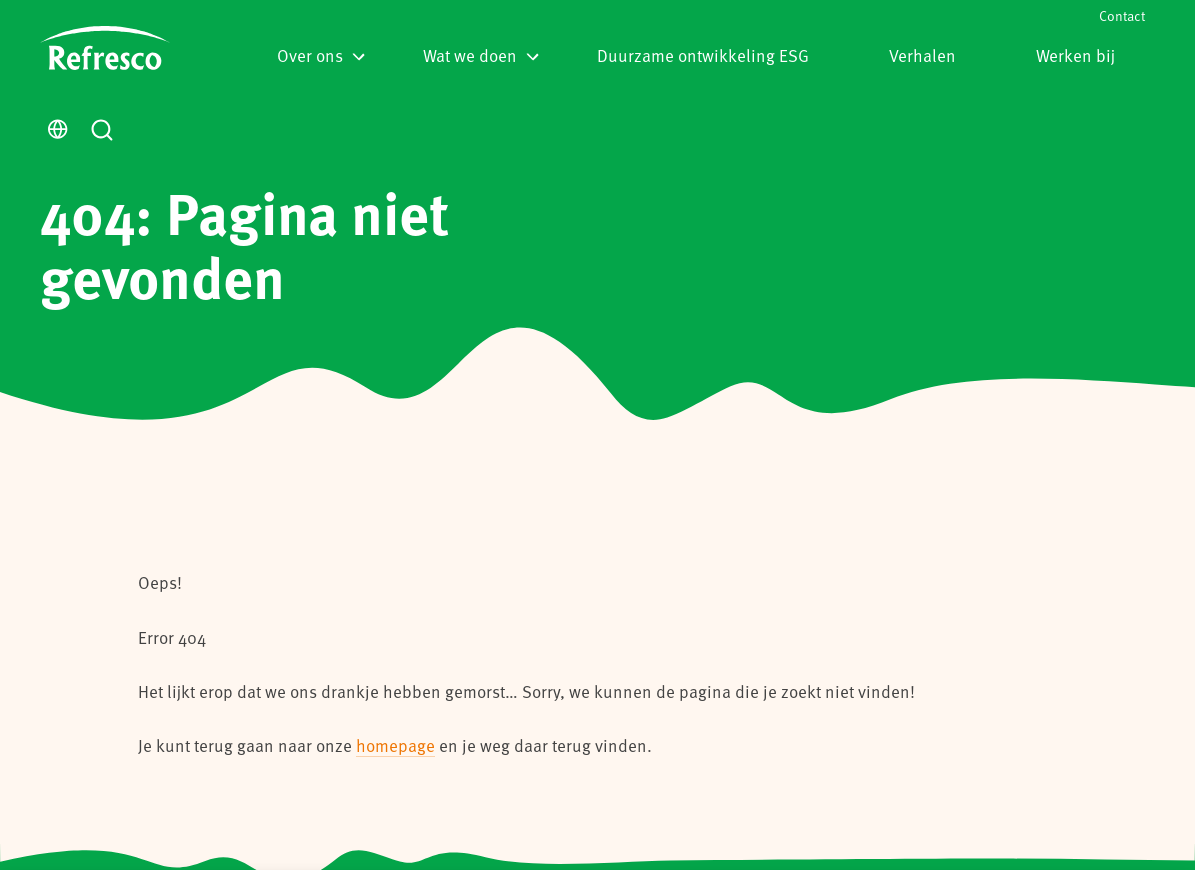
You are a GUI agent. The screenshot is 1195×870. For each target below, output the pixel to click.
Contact (1122, 15)
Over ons (321, 55)
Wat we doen (481, 55)
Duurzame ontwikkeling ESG (703, 55)
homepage (395, 745)
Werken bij (1075, 55)
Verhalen (922, 55)
